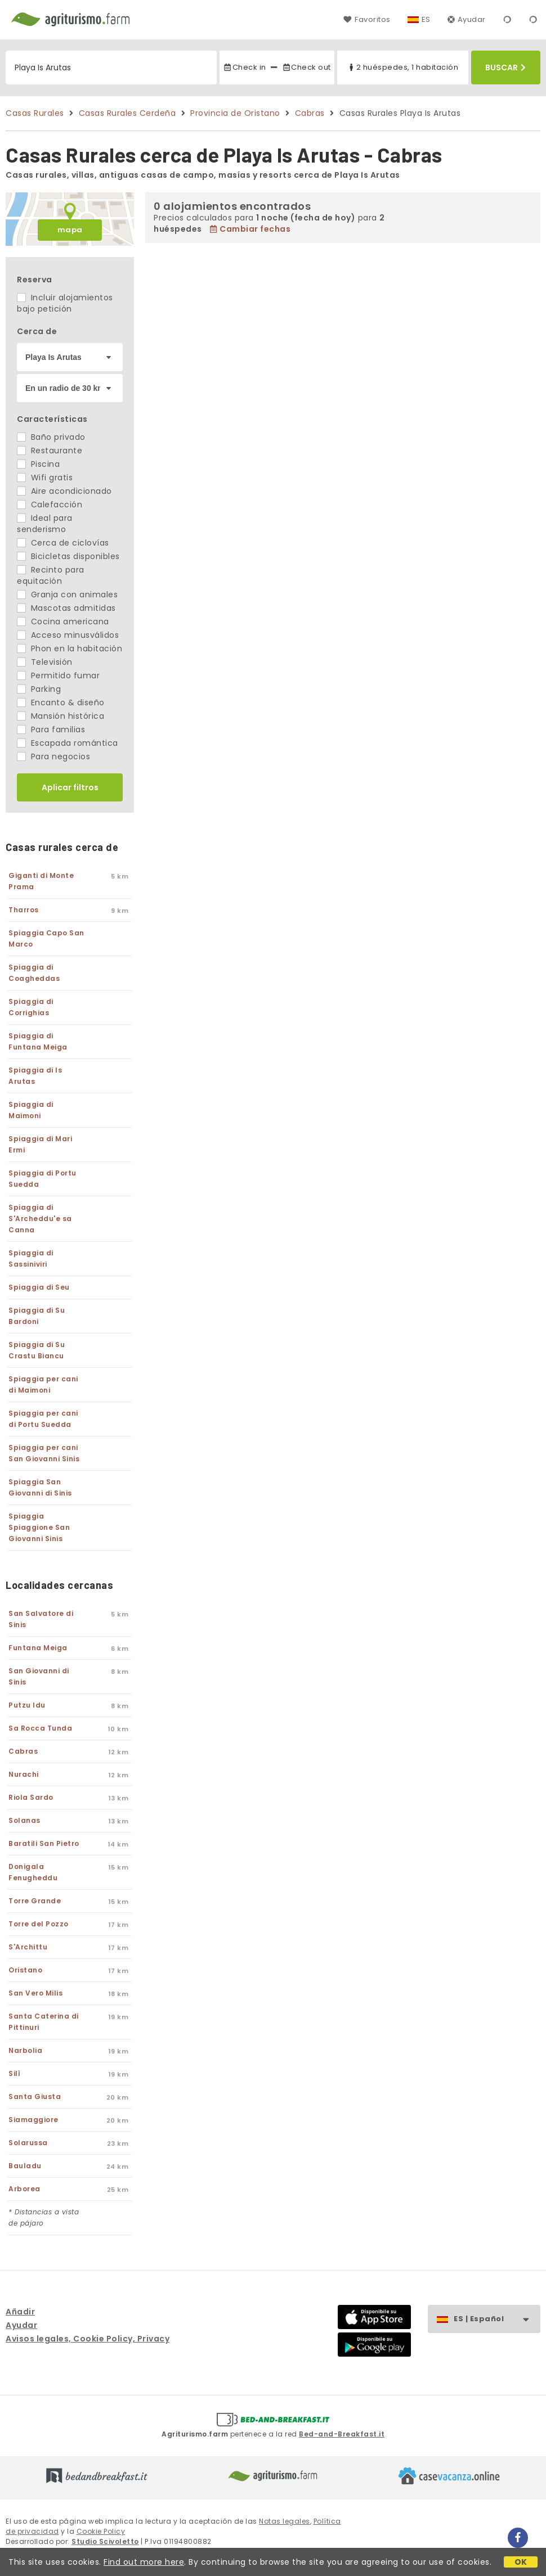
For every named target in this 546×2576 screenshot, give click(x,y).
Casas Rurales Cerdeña (127, 113)
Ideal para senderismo (45, 523)
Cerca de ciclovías (63, 542)
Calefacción (49, 504)
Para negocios (53, 756)
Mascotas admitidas (66, 608)
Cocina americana (63, 621)
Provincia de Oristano (235, 113)
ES (426, 19)
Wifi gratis (45, 477)
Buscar (505, 67)
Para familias (51, 729)
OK (520, 2562)
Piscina (38, 464)
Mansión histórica (60, 716)
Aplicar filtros (70, 787)
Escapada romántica (67, 743)
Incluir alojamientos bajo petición (65, 303)
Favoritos (366, 19)
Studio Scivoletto (105, 2541)
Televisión (45, 662)
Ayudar (466, 19)
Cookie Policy (101, 2531)
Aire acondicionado (64, 491)
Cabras (310, 113)
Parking (39, 689)
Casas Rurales (35, 113)
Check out (306, 67)
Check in (244, 67)
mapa (70, 229)
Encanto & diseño (61, 702)
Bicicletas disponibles (68, 556)
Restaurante (49, 450)
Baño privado (51, 437)
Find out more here (144, 2562)
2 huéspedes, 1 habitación (402, 67)
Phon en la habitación (69, 648)
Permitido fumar (58, 675)
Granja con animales (67, 594)
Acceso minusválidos (68, 635)
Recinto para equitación (50, 575)
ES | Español (497, 2319)
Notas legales (284, 2521)
